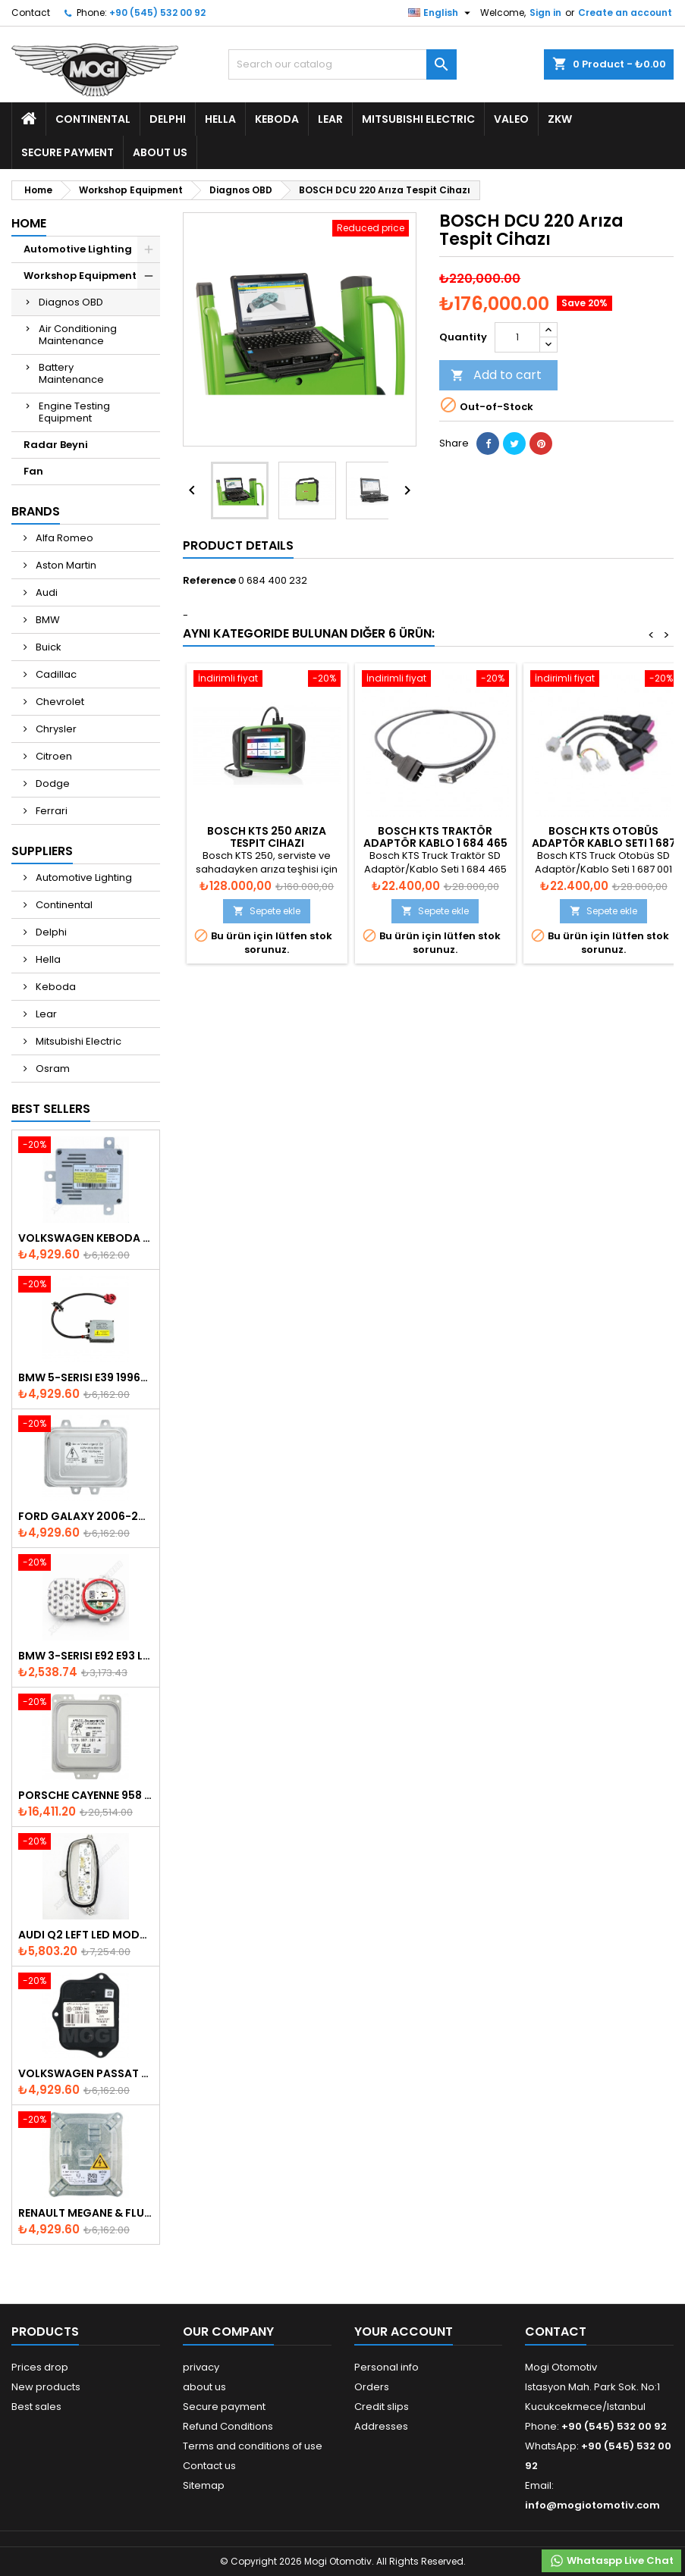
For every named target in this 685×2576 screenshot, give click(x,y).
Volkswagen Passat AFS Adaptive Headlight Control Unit (85, 2073)
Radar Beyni (56, 444)
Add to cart (496, 375)
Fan (33, 471)
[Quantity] (517, 337)
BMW (46, 620)
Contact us (209, 2465)
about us (160, 152)
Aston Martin (64, 565)
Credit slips (381, 2406)
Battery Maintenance (71, 373)
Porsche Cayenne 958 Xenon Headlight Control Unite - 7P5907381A (85, 1795)
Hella (220, 119)
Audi (45, 592)
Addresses (381, 2426)
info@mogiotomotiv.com (592, 2505)
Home (28, 223)
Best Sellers (50, 1108)
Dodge (51, 783)
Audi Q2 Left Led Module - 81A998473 (85, 1935)
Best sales (36, 2406)
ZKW (560, 119)
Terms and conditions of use (252, 2446)
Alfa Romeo (63, 538)
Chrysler (55, 729)
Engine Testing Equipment (74, 412)
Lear (330, 119)
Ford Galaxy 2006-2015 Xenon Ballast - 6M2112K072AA (85, 1516)
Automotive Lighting (78, 249)
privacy (201, 2367)
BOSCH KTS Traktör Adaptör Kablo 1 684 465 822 (435, 843)
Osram (51, 1068)
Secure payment (67, 152)
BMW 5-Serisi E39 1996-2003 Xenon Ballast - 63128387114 (85, 1377)
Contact (30, 12)
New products (45, 2387)
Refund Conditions (228, 2426)
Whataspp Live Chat (611, 2560)
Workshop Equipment (80, 275)
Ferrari (50, 811)
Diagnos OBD (71, 302)
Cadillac (55, 674)
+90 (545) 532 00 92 (157, 12)
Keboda (277, 119)
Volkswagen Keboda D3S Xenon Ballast (85, 1238)
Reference (209, 581)
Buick (47, 647)
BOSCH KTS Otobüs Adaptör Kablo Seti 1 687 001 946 (604, 843)
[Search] (342, 64)
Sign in (545, 12)
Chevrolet (58, 701)
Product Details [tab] (238, 545)
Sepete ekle (266, 910)
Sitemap (204, 2485)
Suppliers (42, 851)
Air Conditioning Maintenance (78, 334)
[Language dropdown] (441, 13)
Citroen (52, 756)
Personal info (386, 2367)
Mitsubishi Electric (418, 119)
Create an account (625, 12)
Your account (403, 2331)
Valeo (511, 119)
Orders (371, 2387)
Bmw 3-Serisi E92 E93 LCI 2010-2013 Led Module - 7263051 (85, 1656)
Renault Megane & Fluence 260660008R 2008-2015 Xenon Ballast (85, 2213)
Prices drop (39, 2367)
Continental (92, 119)
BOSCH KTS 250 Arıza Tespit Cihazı (266, 837)
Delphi (167, 119)
